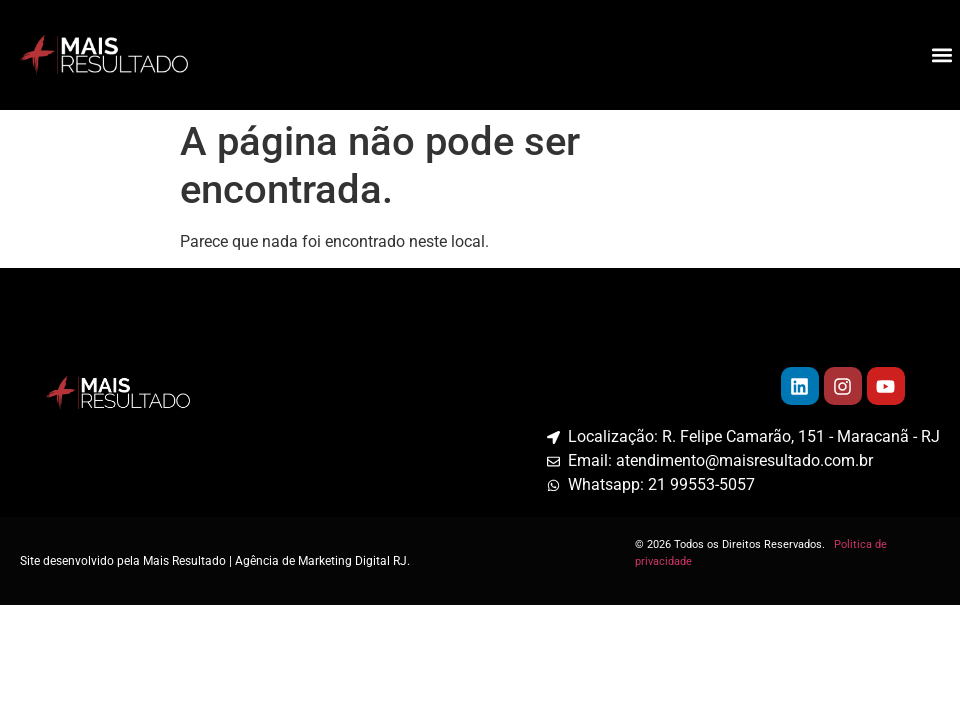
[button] (942, 55)
